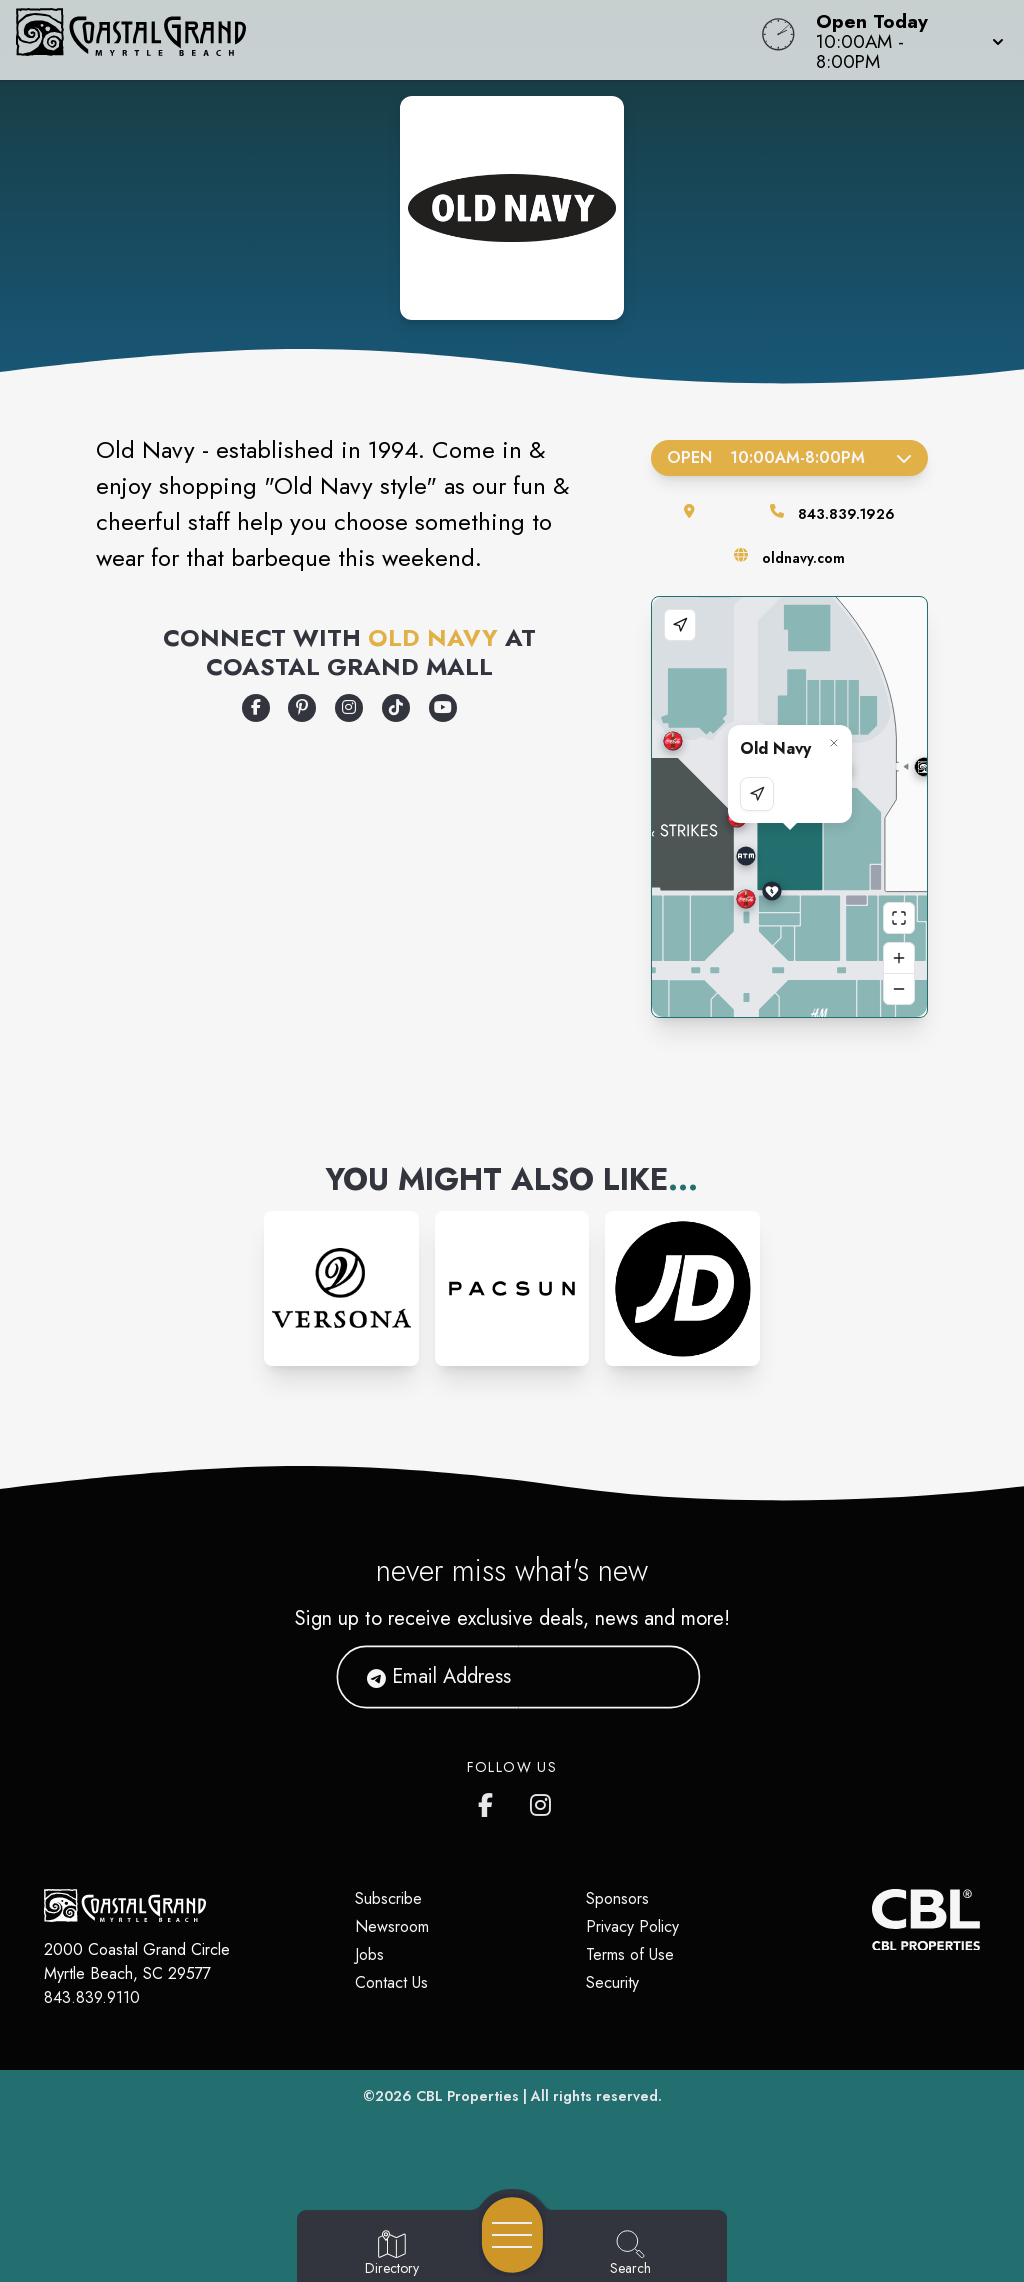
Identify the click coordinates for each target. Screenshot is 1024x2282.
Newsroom (392, 1926)
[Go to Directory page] (392, 2254)
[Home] (388, 40)
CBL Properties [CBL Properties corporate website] (467, 2096)
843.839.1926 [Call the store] (846, 514)
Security (612, 1982)
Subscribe (388, 1898)
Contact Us (391, 1982)
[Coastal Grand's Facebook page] (490, 1801)
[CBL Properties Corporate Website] (872, 1920)
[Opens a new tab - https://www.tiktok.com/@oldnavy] (396, 708)
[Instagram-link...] (341, 1288)
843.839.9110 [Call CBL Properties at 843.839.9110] (92, 1997)
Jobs (369, 1954)
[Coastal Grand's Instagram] (542, 1801)
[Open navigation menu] (512, 2235)
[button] (904, 40)
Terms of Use (630, 1954)
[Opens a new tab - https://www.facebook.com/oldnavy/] (256, 708)
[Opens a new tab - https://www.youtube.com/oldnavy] (443, 708)
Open (789, 457)
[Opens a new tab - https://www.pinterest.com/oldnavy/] (302, 708)
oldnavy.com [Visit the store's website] (803, 558)
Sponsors (617, 1898)
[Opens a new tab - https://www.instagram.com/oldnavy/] (349, 708)
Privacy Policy (632, 1926)
